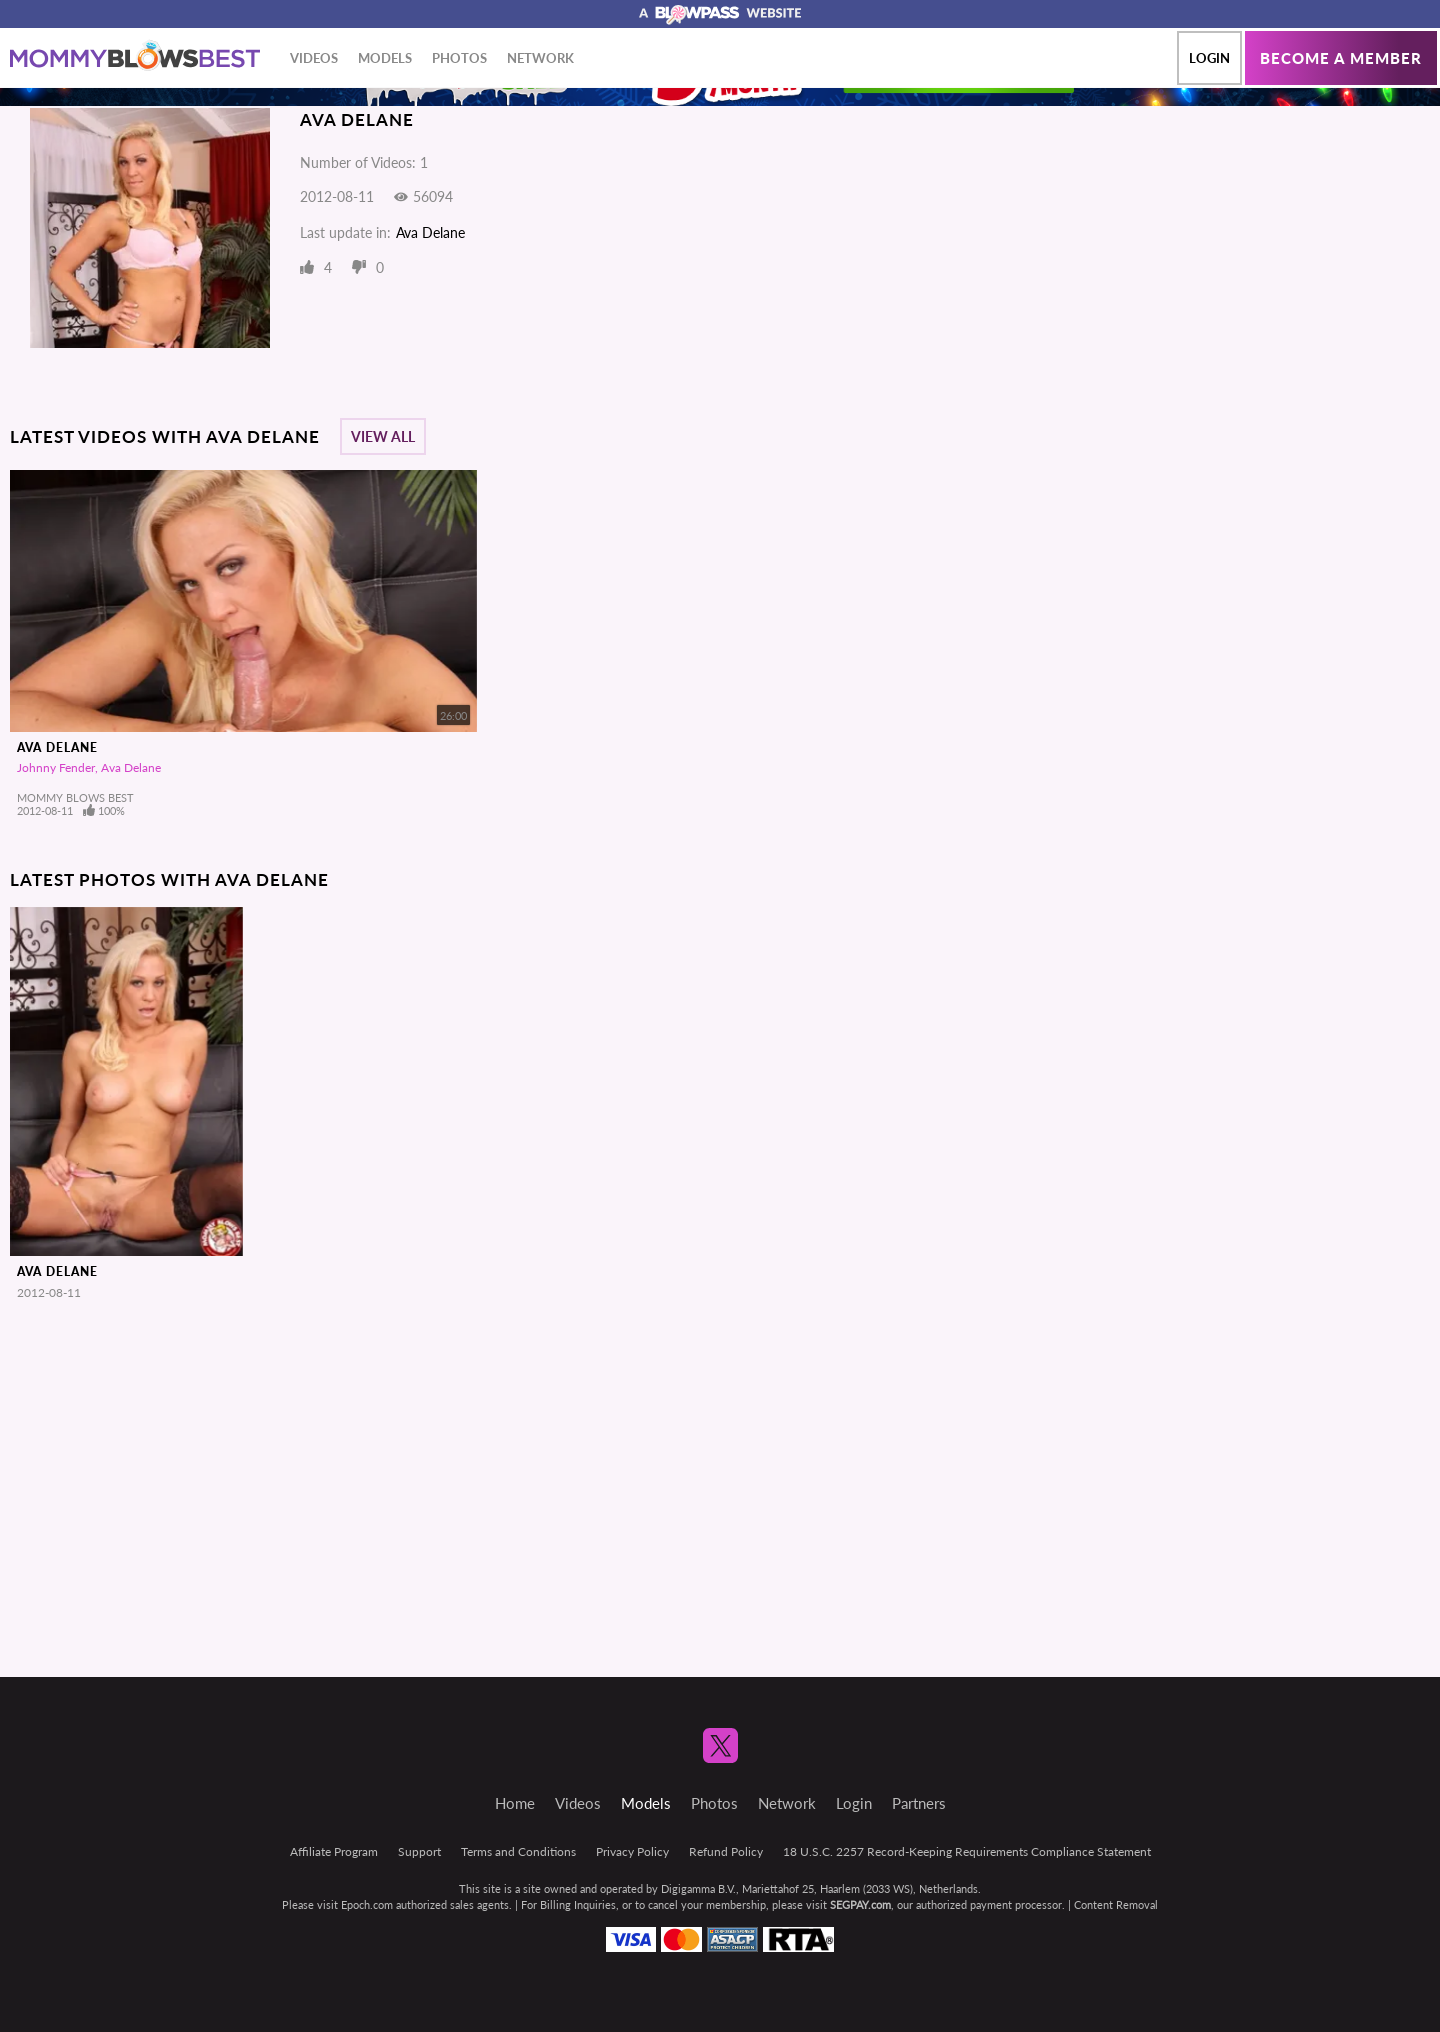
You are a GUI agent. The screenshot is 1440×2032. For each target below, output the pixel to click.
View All (383, 436)
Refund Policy (726, 1851)
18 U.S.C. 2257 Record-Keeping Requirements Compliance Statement (967, 1851)
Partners (919, 1803)
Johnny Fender (56, 767)
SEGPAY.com (860, 1904)
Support (419, 1851)
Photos (459, 58)
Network (540, 58)
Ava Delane (430, 232)
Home (515, 1803)
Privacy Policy (632, 1851)
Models (385, 58)
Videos (314, 58)
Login (1209, 58)
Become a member (1341, 58)
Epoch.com (367, 1904)
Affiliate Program (334, 1851)
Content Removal (1116, 1904)
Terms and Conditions (518, 1851)
